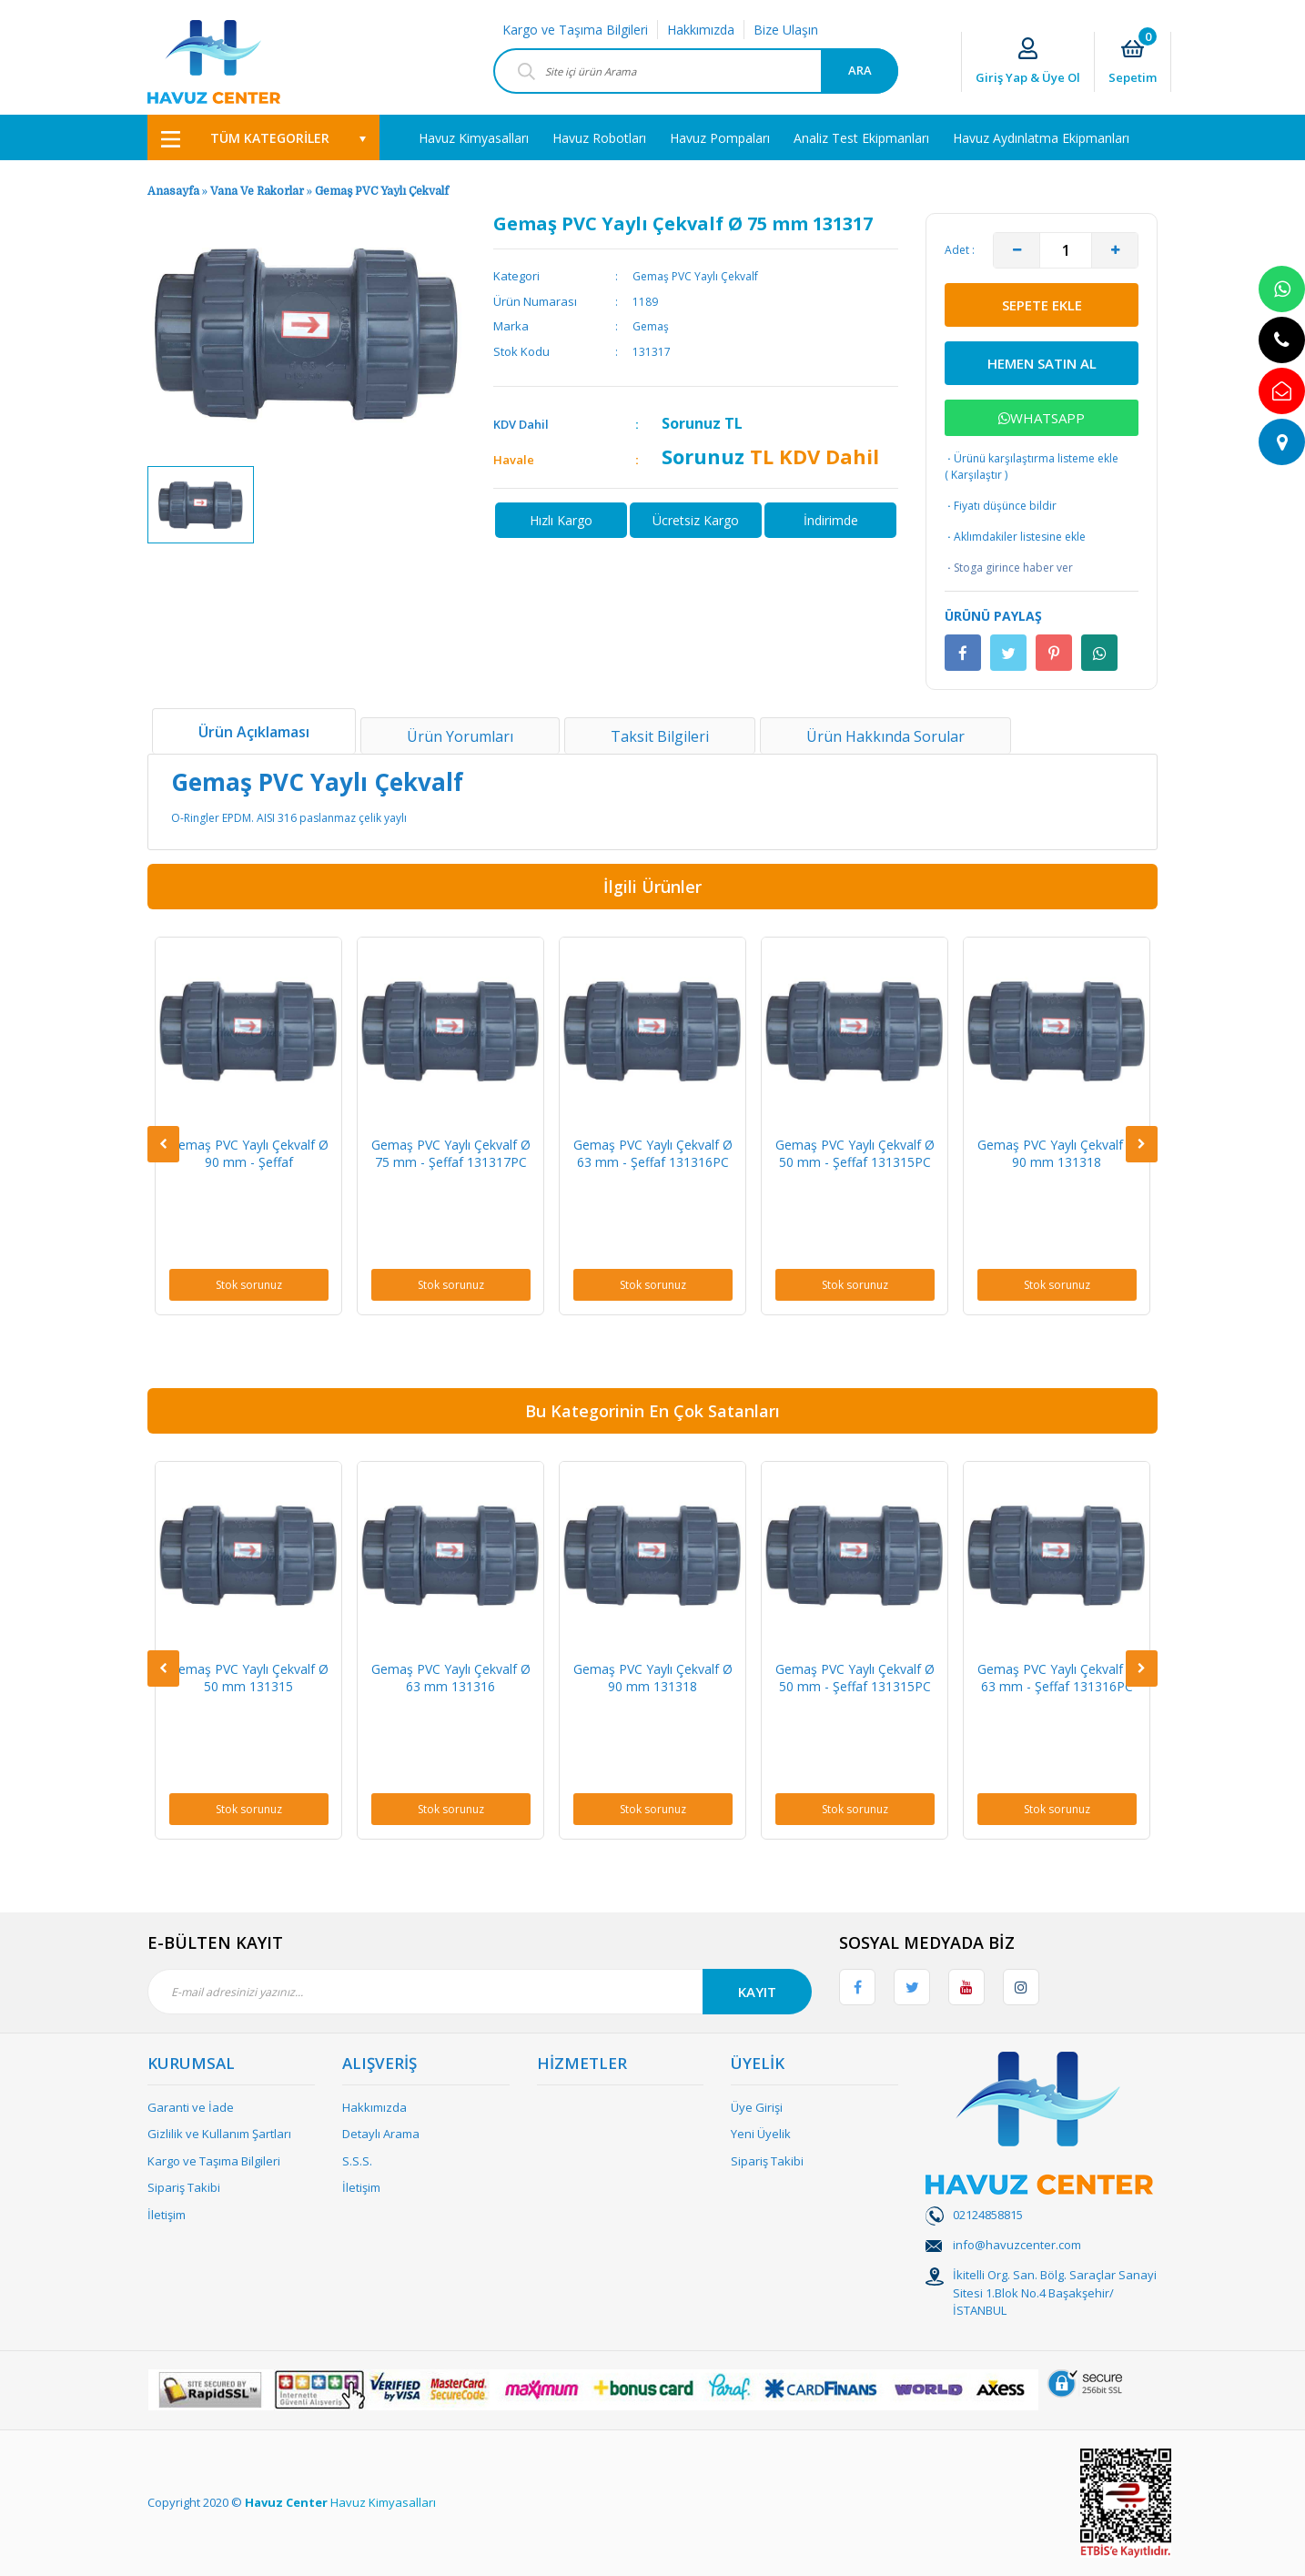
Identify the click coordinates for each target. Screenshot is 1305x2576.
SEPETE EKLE (1042, 305)
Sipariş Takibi (183, 2187)
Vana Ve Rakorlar (257, 191)
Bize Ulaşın (786, 29)
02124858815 (988, 2214)
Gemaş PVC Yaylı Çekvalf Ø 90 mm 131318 (1057, 1153)
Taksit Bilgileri (660, 736)
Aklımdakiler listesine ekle (1015, 537)
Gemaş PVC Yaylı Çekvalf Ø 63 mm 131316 (451, 1677)
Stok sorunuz (249, 1285)
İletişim (166, 2214)
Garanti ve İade (190, 2107)
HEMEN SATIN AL (1042, 363)
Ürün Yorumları (460, 736)
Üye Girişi (757, 2107)
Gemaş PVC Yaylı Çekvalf (382, 191)
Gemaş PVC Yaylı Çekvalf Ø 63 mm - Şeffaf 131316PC (653, 1153)
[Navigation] (263, 137)
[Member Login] (1028, 62)
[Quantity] (1065, 250)
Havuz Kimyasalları (383, 2502)
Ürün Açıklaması (253, 732)
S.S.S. (357, 2161)
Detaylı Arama (381, 2133)
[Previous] (163, 1144)
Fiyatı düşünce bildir (1001, 506)
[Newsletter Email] (479, 1991)
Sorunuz (691, 423)
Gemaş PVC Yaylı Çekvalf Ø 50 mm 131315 (249, 1677)
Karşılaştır (976, 474)
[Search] (695, 71)
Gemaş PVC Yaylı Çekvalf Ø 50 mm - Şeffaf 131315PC (855, 1153)
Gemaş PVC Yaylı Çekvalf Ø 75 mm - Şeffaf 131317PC (451, 1153)
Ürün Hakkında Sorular (885, 736)
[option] (200, 504)
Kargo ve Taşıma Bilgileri (575, 29)
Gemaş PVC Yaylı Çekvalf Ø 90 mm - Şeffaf (249, 1153)
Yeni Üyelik (761, 2133)
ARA (860, 70)
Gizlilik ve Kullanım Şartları (219, 2133)
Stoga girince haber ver (1009, 568)
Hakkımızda (700, 29)
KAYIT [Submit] (757, 1992)
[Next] (1142, 1144)
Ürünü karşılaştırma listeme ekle (1031, 458)
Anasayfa (173, 191)
